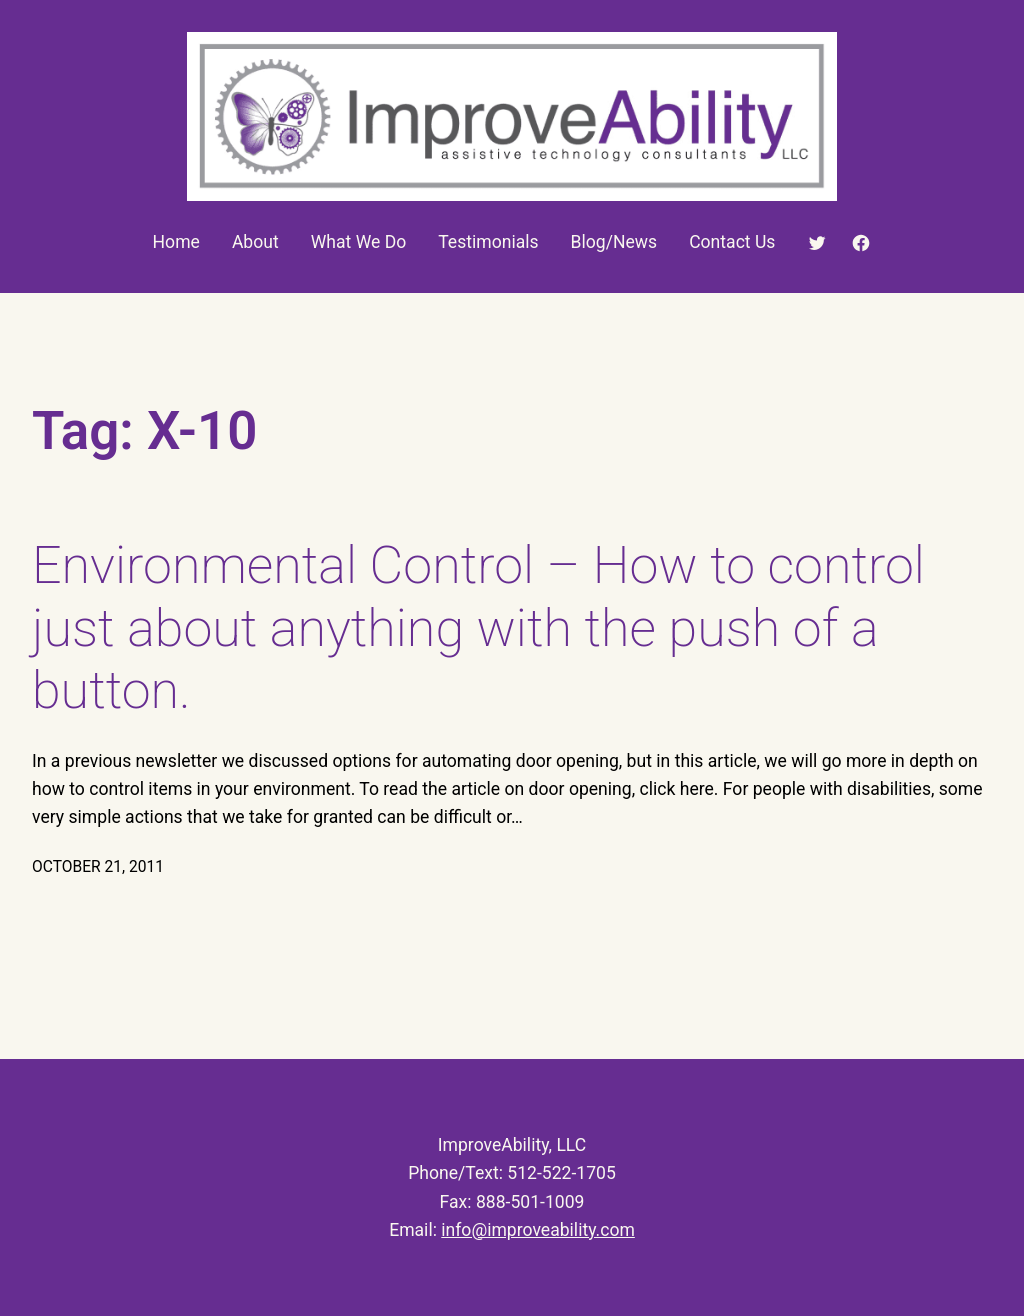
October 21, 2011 (98, 867)
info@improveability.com (538, 1230)
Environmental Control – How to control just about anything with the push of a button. (478, 628)
